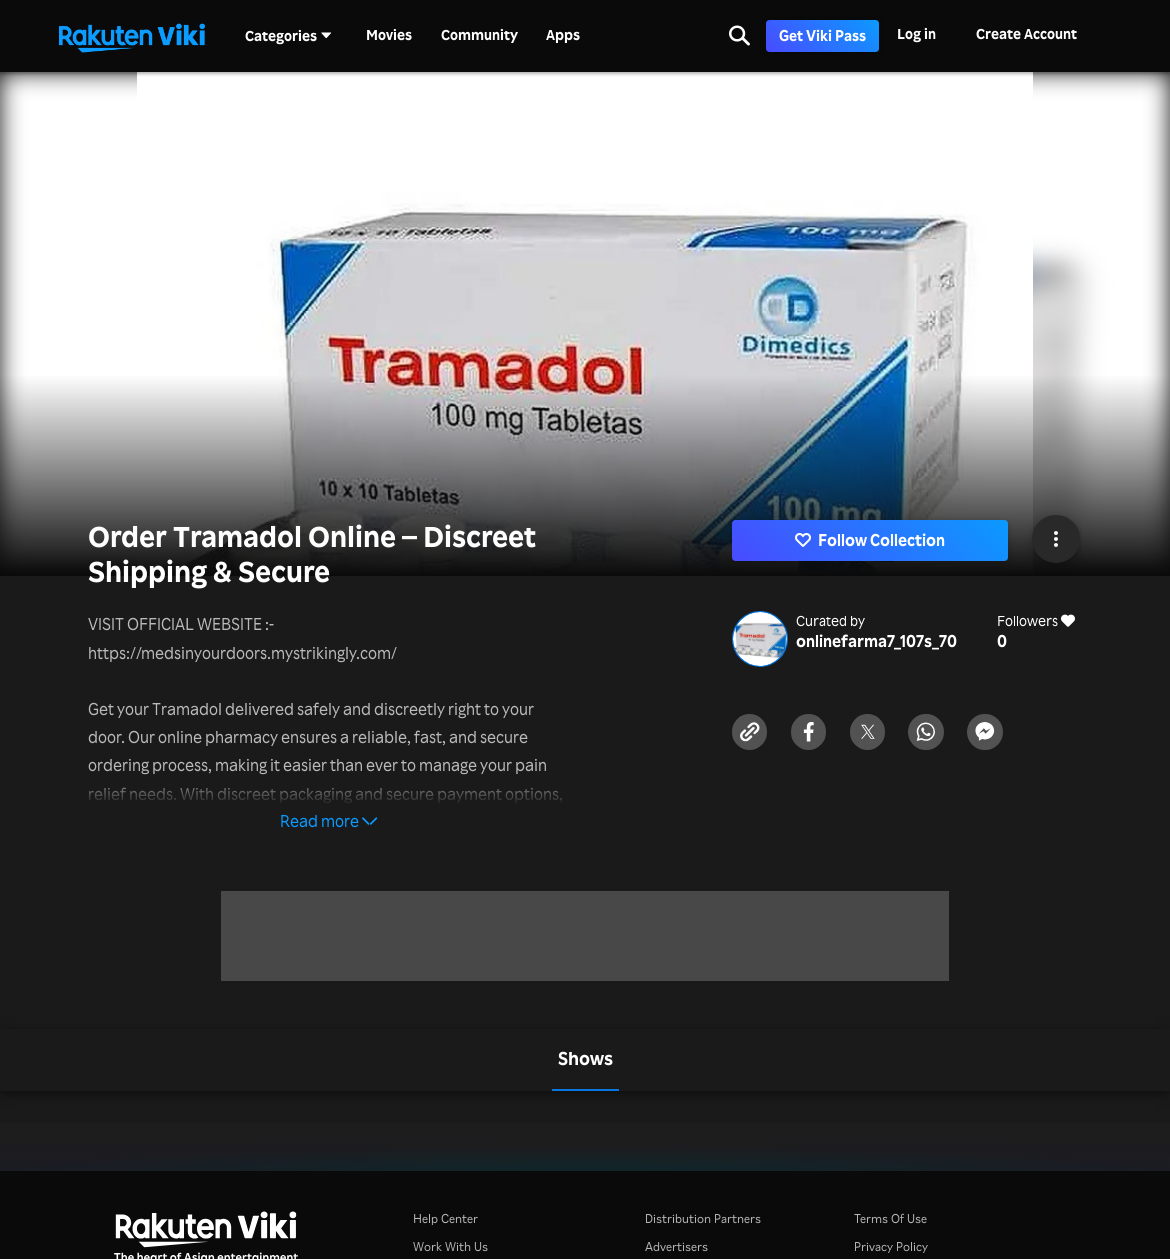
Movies (389, 35)
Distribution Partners (703, 1218)
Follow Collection (870, 540)
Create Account (1026, 33)
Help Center (445, 1218)
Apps (563, 35)
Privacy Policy (891, 1246)
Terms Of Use (890, 1218)
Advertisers (676, 1246)
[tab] (585, 1060)
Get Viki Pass (822, 35)
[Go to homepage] (132, 36)
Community (479, 35)
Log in (916, 33)
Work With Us (450, 1246)
